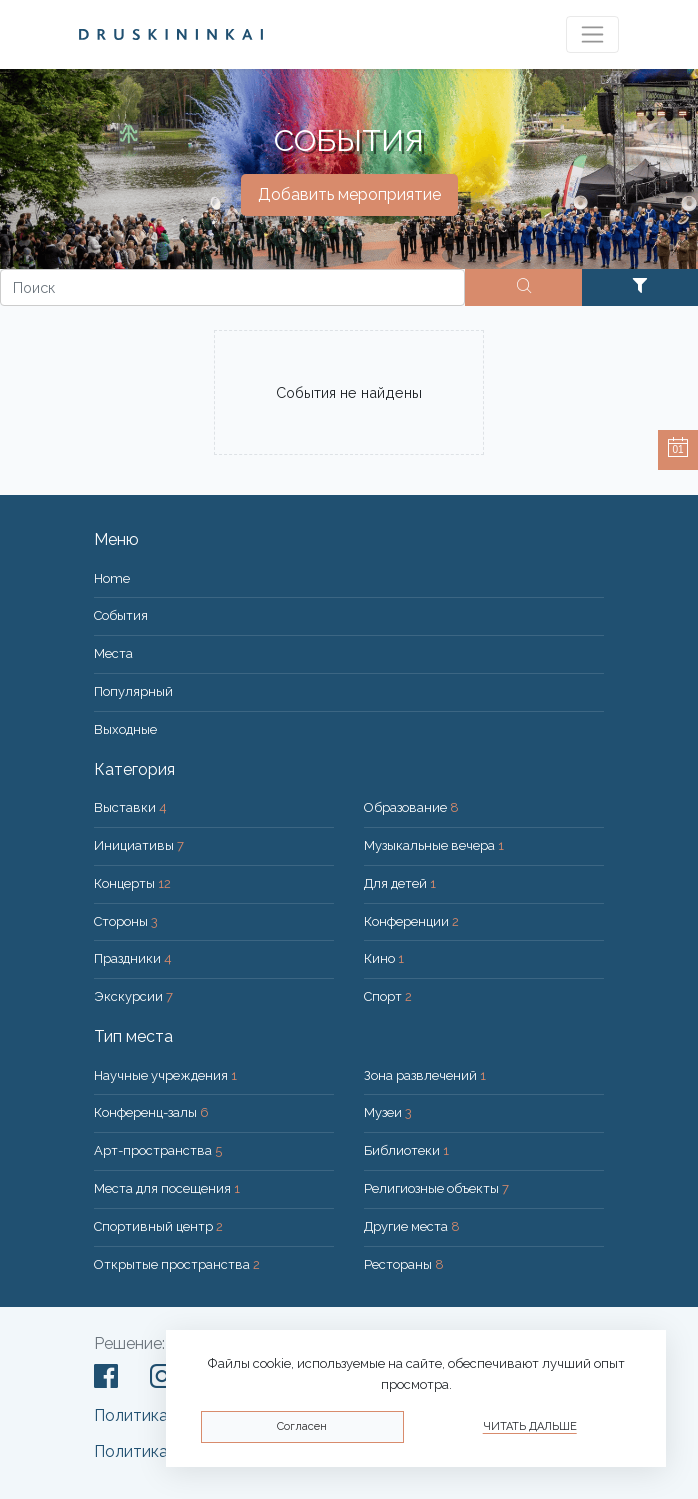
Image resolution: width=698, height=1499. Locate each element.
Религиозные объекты (436, 1188)
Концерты (132, 883)
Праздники (133, 958)
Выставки (130, 807)
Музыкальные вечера (434, 845)
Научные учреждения (165, 1075)
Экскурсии (133, 996)
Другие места (412, 1226)
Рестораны (404, 1264)
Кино (384, 958)
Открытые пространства (177, 1264)
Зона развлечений (425, 1075)
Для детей (400, 883)
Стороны (126, 921)
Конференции (411, 921)
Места (113, 653)
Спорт (388, 996)
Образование (411, 807)
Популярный (133, 691)
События (121, 615)
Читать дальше (530, 1426)
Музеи (388, 1112)
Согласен (302, 1426)
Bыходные (125, 729)
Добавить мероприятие (349, 194)
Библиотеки (406, 1150)
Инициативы (139, 845)
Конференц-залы (151, 1112)
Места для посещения (167, 1188)
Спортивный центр (158, 1226)
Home (112, 578)
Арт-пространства (158, 1150)
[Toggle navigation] (592, 34)
